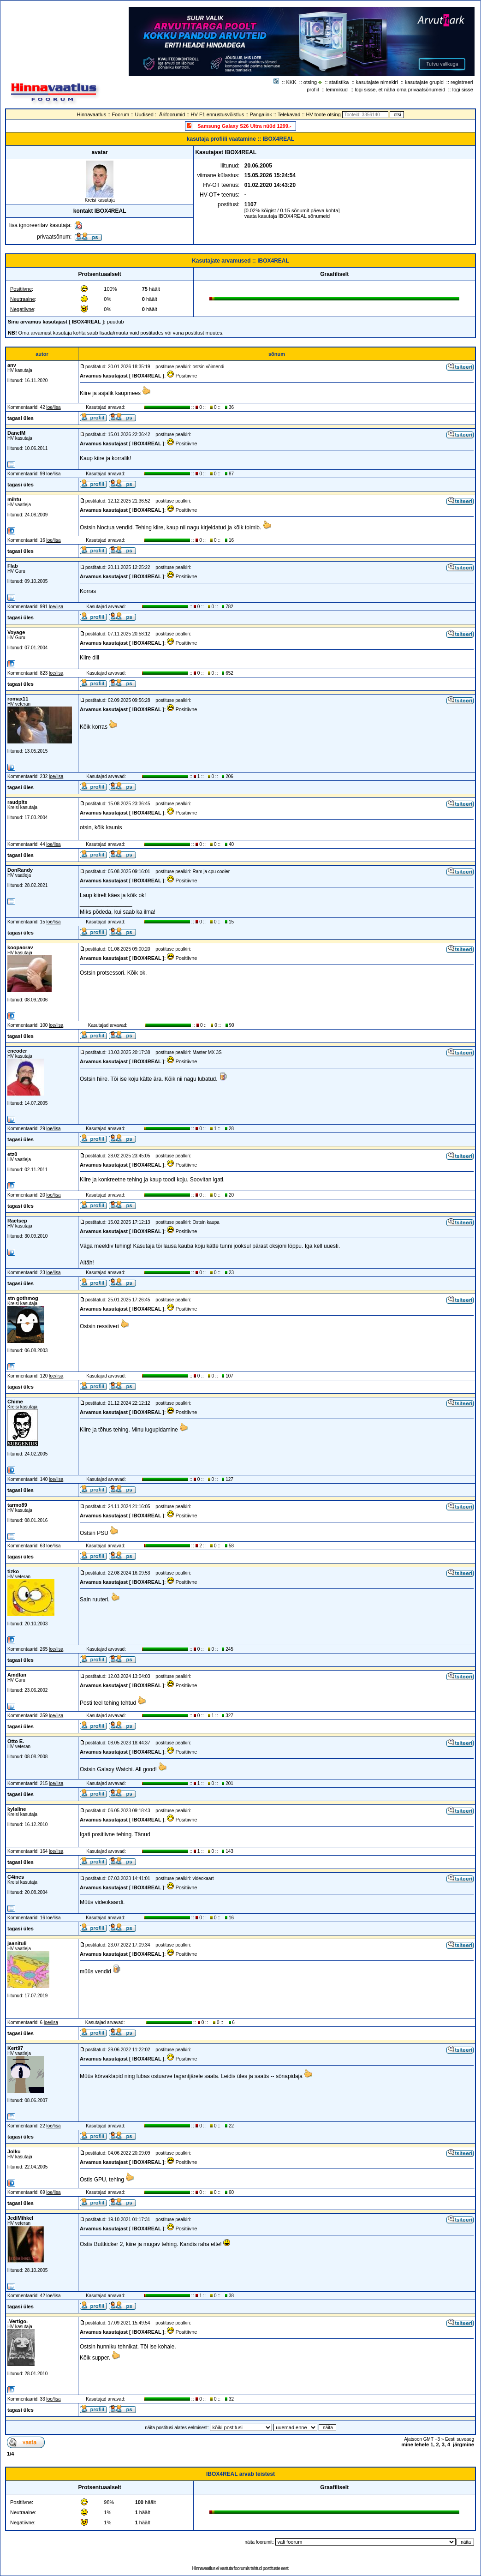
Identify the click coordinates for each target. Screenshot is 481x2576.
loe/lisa (54, 407)
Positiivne (21, 289)
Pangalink (260, 114)
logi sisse (462, 89)
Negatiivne (22, 309)
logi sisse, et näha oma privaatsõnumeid (400, 89)
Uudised (144, 114)
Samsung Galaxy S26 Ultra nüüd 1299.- (244, 126)
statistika (339, 82)
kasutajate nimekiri (377, 82)
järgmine (463, 2444)
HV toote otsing (323, 114)
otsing (310, 82)
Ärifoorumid (172, 114)
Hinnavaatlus (92, 114)
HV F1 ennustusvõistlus (217, 114)
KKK (291, 82)
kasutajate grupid (424, 82)
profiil (313, 89)
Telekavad (289, 114)
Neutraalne (22, 299)
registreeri (462, 82)
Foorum (120, 114)
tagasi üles (20, 418)
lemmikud (337, 89)
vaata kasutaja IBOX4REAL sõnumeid (287, 216)
